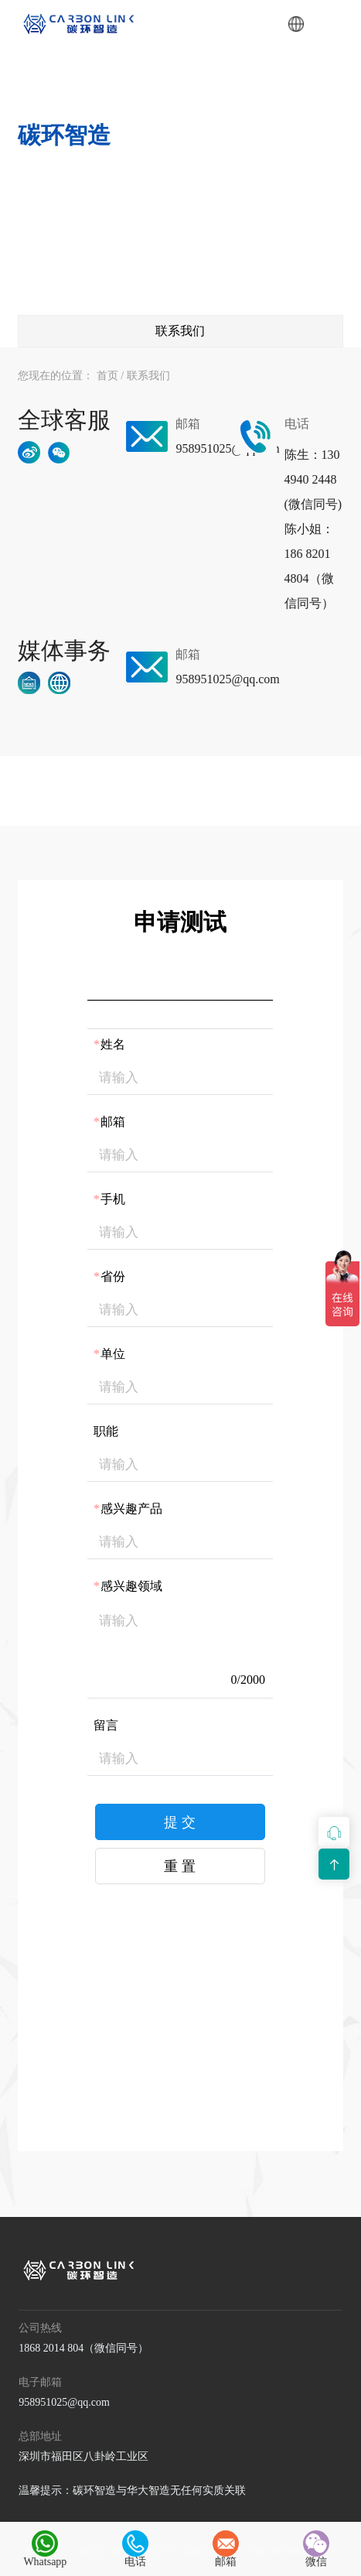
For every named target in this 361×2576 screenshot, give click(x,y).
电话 (135, 2548)
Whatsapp (44, 2548)
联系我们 (148, 375)
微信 (316, 2548)
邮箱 (226, 2548)
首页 (107, 375)
